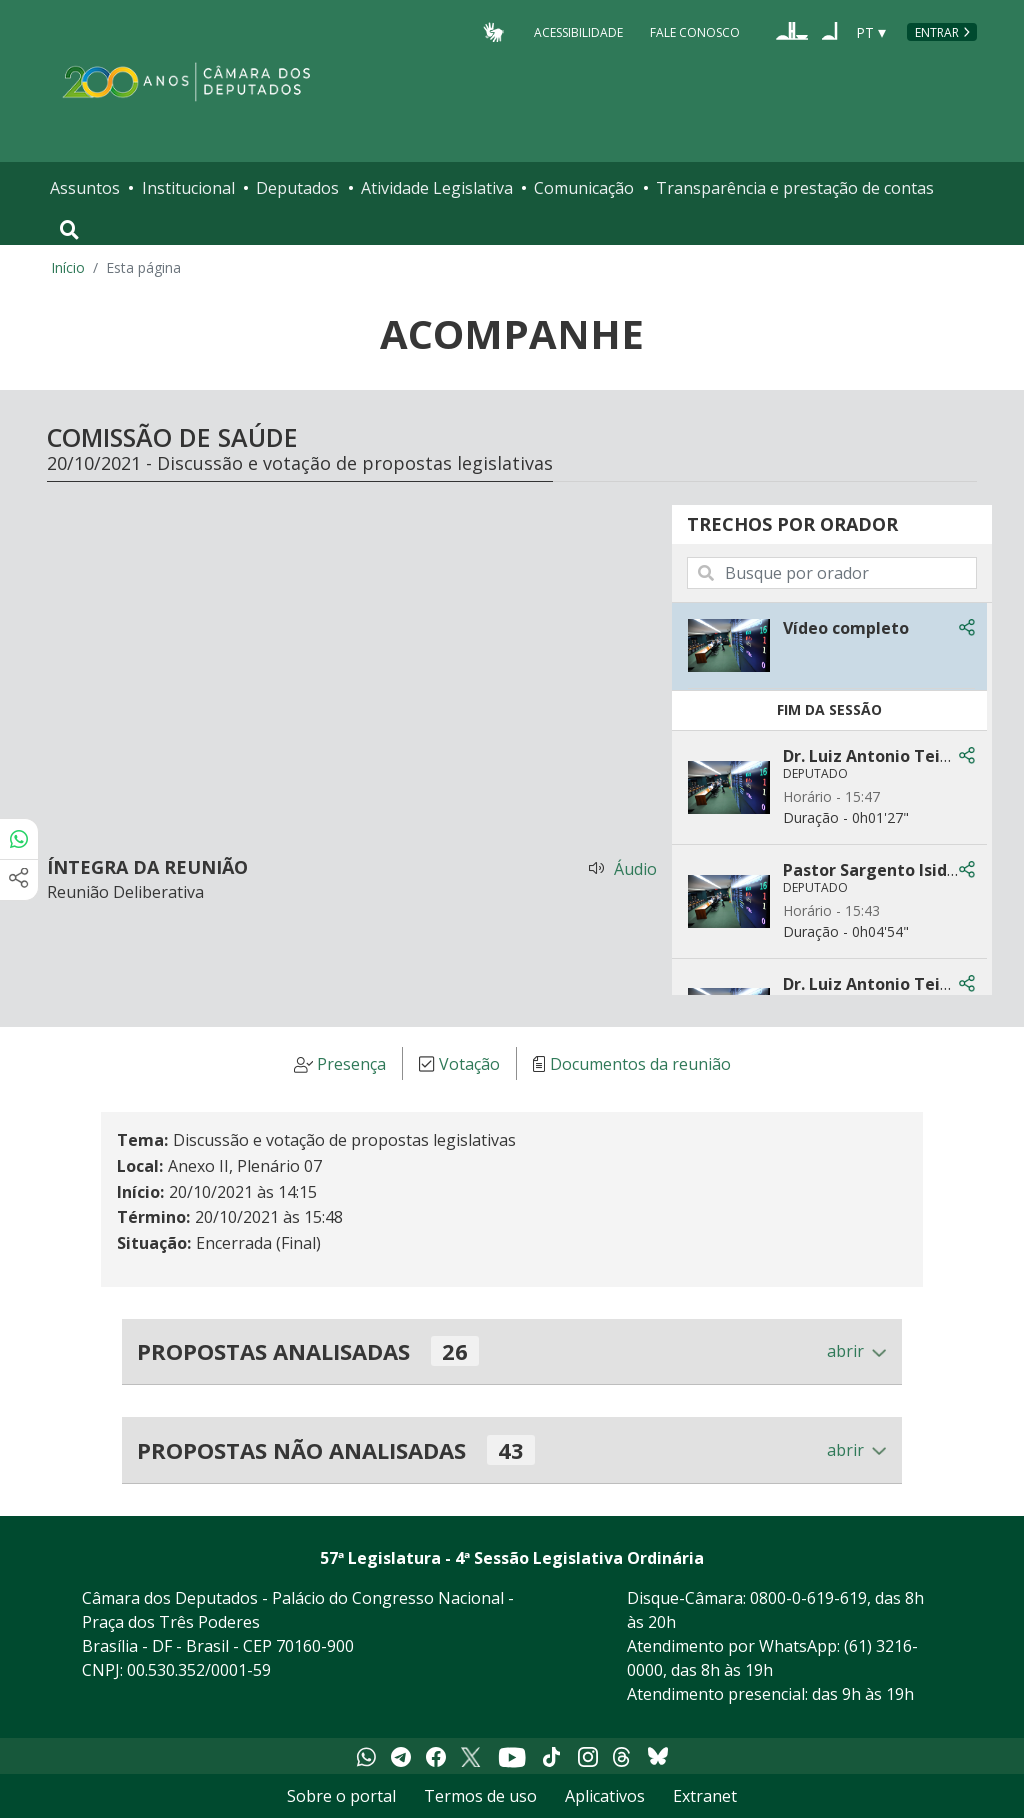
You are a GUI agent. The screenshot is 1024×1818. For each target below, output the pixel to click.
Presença (351, 1064)
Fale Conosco (695, 31)
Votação (469, 1064)
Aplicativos (605, 1796)
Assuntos (85, 188)
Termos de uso (480, 1796)
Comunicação (584, 188)
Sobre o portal (341, 1796)
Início (68, 267)
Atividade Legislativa (437, 188)
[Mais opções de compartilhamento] (19, 880)
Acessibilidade (578, 31)
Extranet (705, 1796)
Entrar (937, 32)
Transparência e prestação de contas (795, 188)
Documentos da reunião (640, 1064)
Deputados (297, 188)
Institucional (188, 188)
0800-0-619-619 (808, 1598)
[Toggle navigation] (69, 230)
